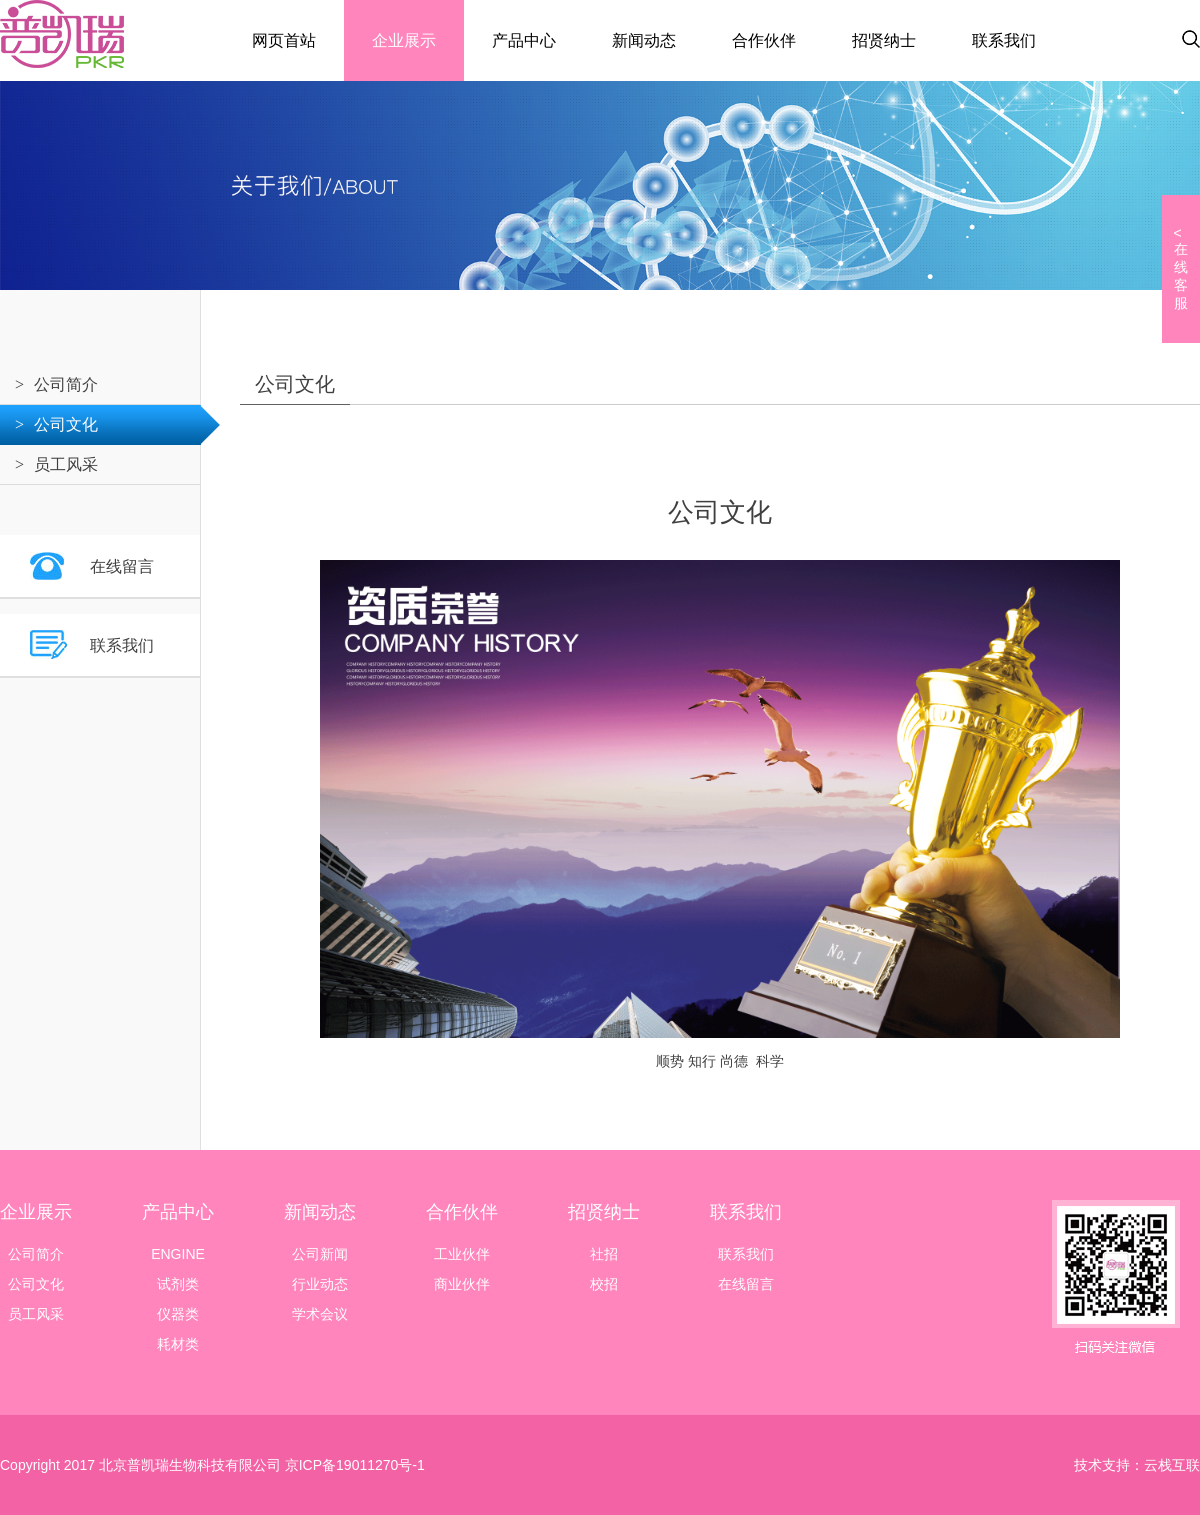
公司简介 (66, 384)
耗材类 (178, 1344)
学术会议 (320, 1314)
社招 (604, 1254)
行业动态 (320, 1284)
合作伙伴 (764, 40)
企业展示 (404, 40)
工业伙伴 (462, 1254)
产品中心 (524, 40)
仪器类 (178, 1314)
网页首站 (284, 40)
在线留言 (122, 566)
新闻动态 (644, 40)
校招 (604, 1284)
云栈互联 (1172, 1465)
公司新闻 (320, 1254)
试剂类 (178, 1284)
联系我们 (1004, 40)
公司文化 (66, 424)
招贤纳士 (884, 40)
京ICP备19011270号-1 (353, 1465)
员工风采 (66, 464)
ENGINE (178, 1254)
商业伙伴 (462, 1284)
